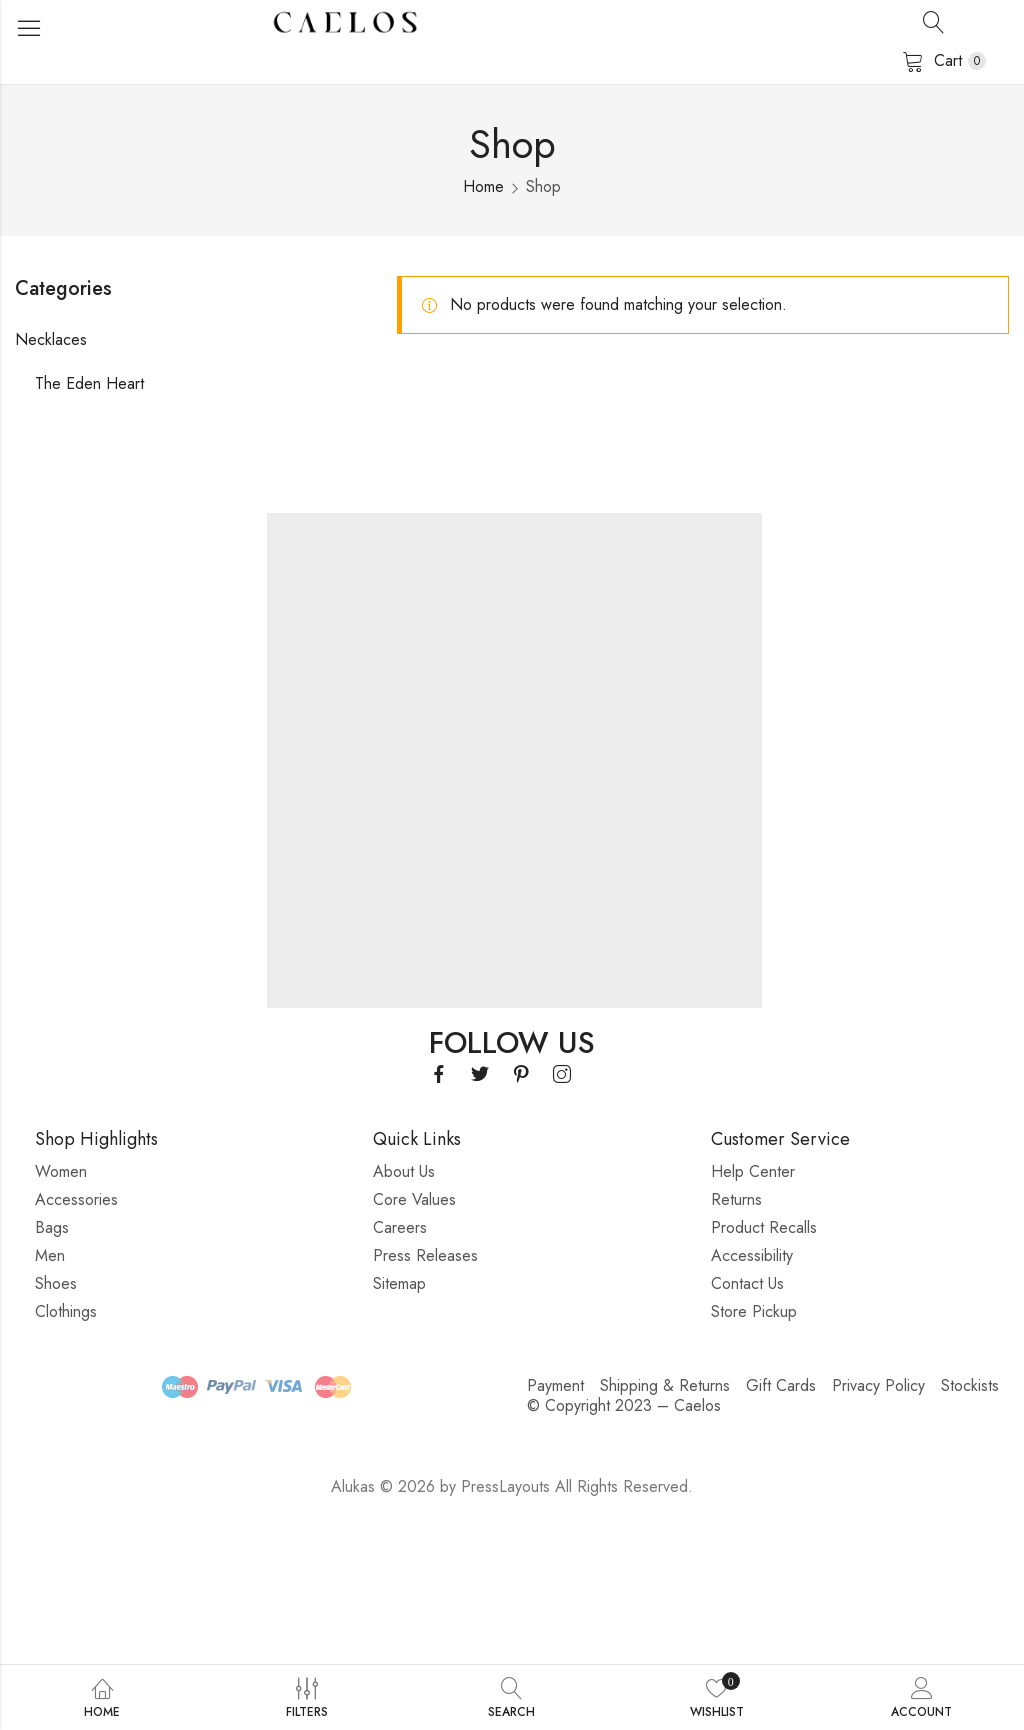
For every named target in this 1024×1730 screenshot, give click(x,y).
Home (483, 186)
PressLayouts (505, 1486)
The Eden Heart (89, 383)
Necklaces (51, 339)
